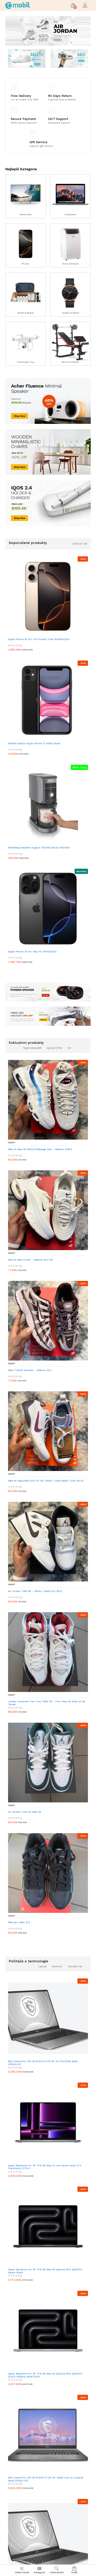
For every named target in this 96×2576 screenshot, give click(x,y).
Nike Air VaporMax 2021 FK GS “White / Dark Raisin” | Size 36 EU (46, 1480)
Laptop (42, 1966)
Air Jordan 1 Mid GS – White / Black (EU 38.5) (35, 1591)
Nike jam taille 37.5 (19, 1922)
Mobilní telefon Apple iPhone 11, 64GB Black (34, 743)
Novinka (13, 1047)
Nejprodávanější (32, 1047)
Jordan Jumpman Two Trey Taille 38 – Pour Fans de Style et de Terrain (46, 1703)
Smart (11, 1142)
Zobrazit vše (80, 543)
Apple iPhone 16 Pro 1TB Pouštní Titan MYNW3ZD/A (38, 639)
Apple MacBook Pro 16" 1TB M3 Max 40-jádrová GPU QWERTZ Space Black (45, 2271)
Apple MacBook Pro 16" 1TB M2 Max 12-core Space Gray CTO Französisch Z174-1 (44, 2167)
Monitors (57, 1966)
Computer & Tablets (21, 1966)
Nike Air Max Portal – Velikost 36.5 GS (30, 1259)
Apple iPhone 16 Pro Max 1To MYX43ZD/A (32, 951)
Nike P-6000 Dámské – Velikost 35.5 (29, 1370)
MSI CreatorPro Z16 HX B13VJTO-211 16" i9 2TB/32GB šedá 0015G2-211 (42, 2063)
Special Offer (54, 1047)
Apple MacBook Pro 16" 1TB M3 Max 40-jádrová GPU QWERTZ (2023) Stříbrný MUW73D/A (45, 2375)
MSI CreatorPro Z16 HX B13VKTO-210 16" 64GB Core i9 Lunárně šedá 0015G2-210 (45, 2479)
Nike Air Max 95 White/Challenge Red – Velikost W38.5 (40, 1149)
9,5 (69, 1047)
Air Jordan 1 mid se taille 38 (24, 1811)
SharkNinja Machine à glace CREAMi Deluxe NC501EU (39, 847)
